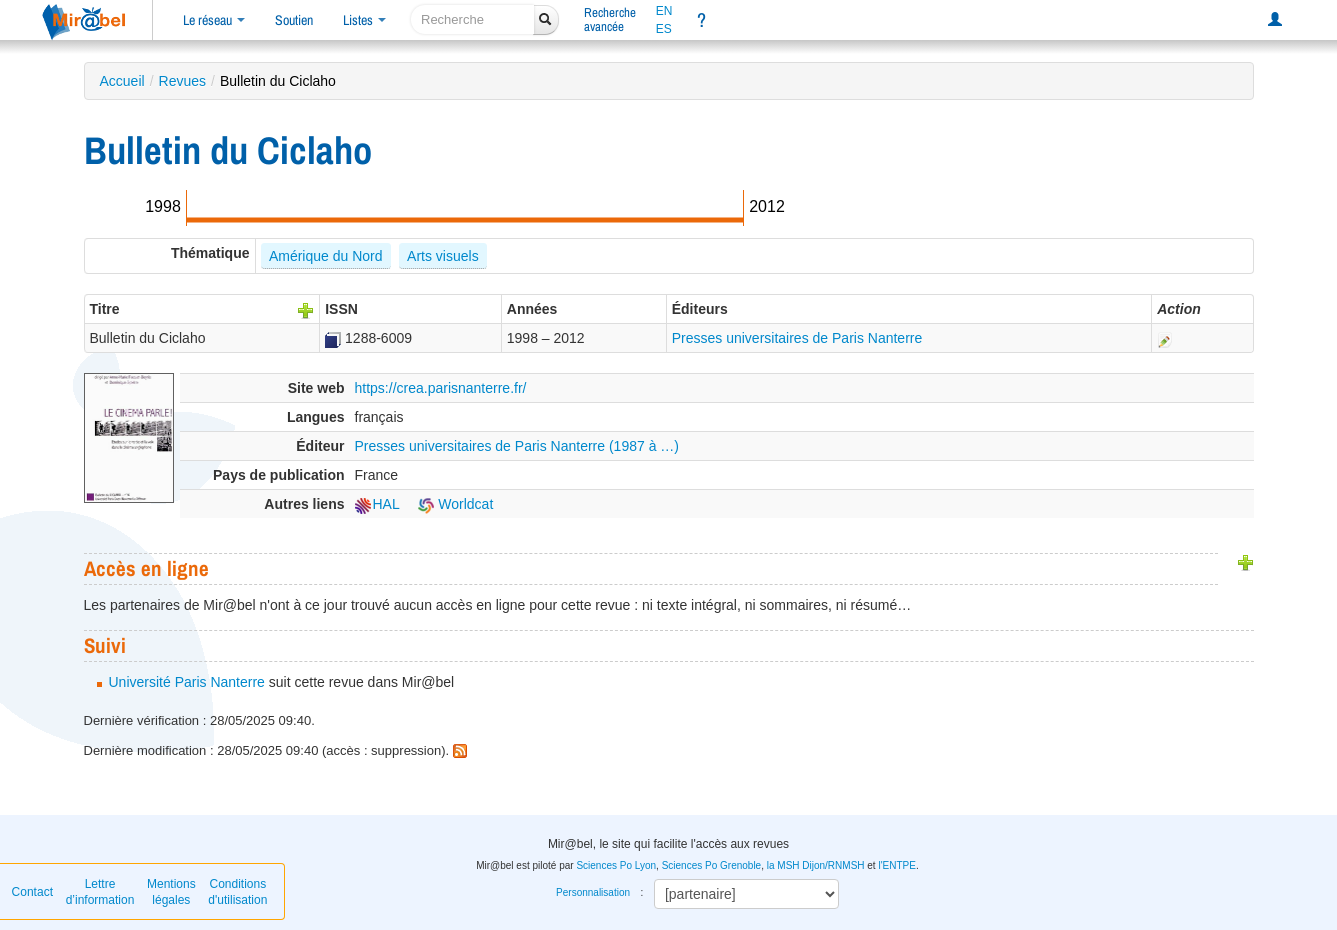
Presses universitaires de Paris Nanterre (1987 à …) (517, 446)
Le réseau (214, 20)
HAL (377, 504)
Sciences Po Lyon (616, 865)
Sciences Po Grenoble (712, 865)
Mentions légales (171, 892)
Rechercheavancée (610, 19)
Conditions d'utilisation (237, 892)
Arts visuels (443, 256)
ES (664, 29)
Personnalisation (593, 892)
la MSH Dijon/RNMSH (816, 865)
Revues (182, 81)
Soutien (294, 20)
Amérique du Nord (326, 256)
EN (664, 11)
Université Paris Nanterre (187, 682)
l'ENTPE (896, 865)
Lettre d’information (100, 892)
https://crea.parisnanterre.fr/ (441, 388)
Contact (32, 892)
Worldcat (455, 504)
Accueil (122, 81)
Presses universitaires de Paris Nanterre (797, 338)
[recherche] (472, 19)
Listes (364, 20)
